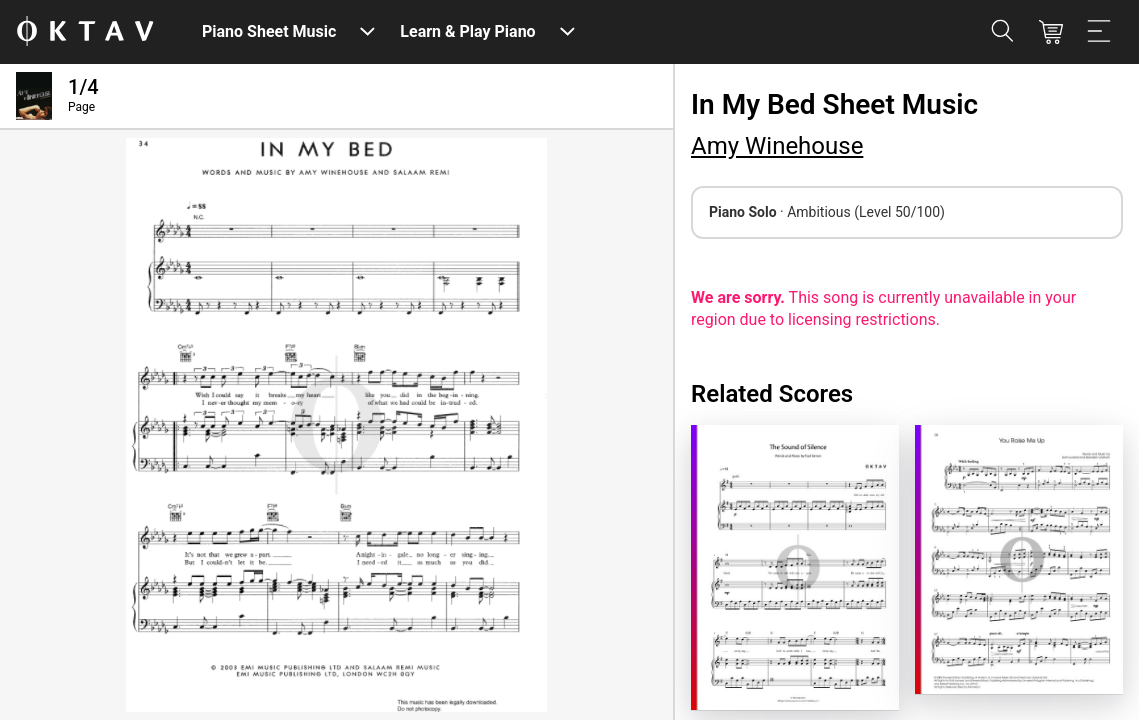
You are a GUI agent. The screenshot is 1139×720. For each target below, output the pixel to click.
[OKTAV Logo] (85, 32)
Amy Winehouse (777, 146)
